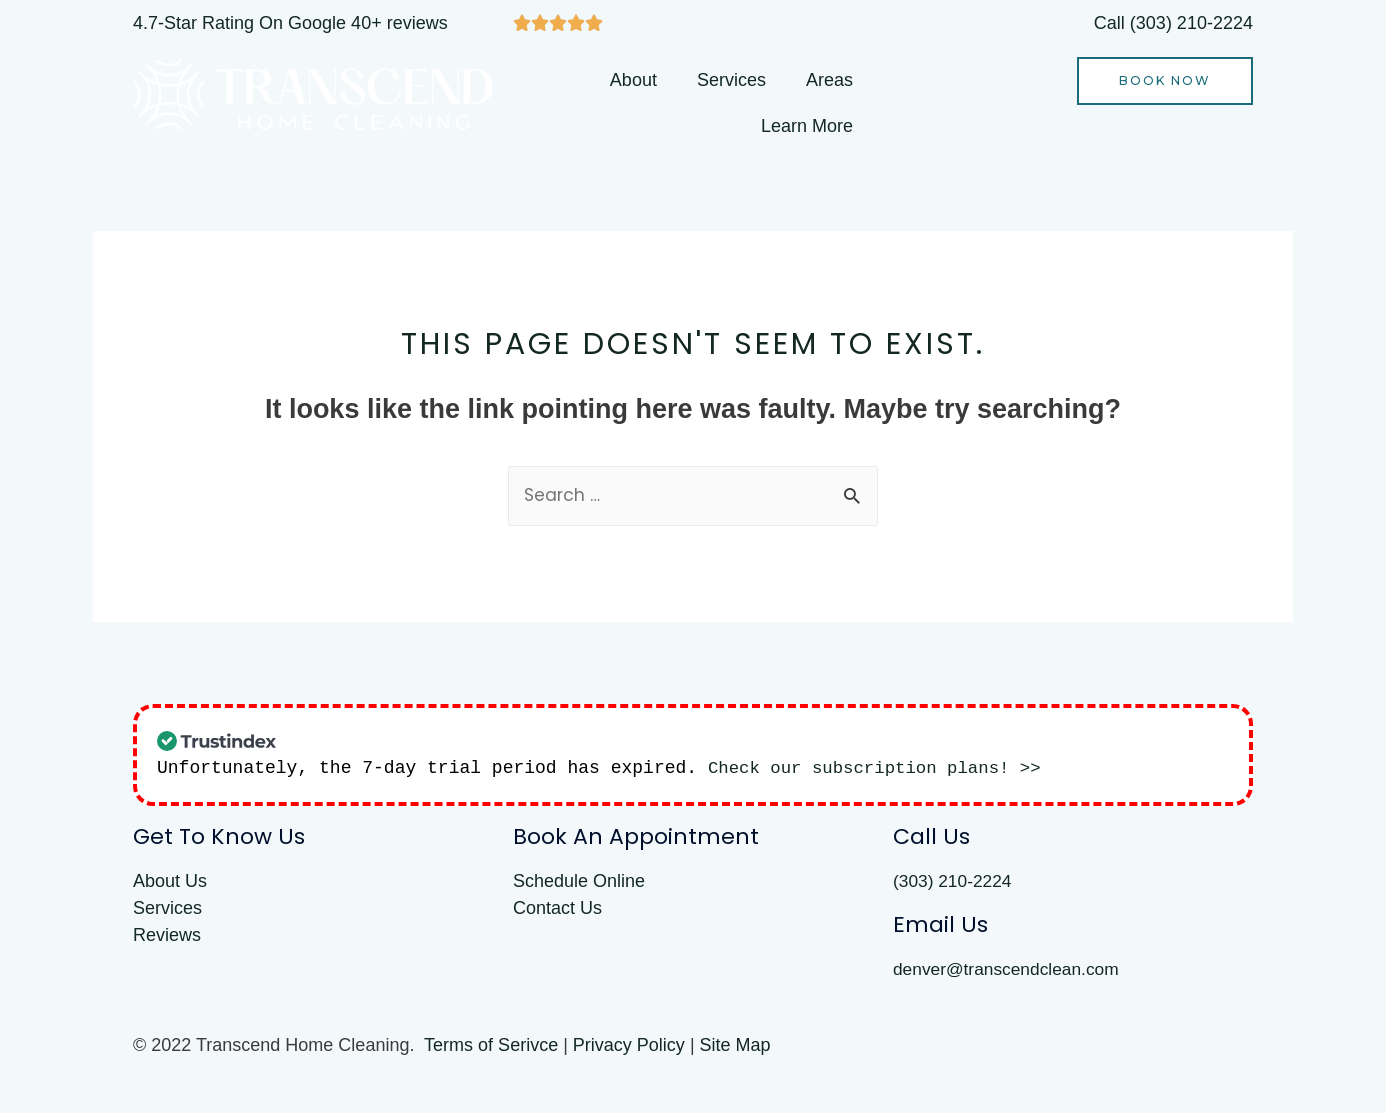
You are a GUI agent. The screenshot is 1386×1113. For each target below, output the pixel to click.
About (633, 80)
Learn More (807, 126)
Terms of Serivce (491, 1048)
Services (731, 80)
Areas (829, 80)
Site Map (735, 1048)
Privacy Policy (629, 1048)
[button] (1165, 81)
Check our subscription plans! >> (881, 769)
